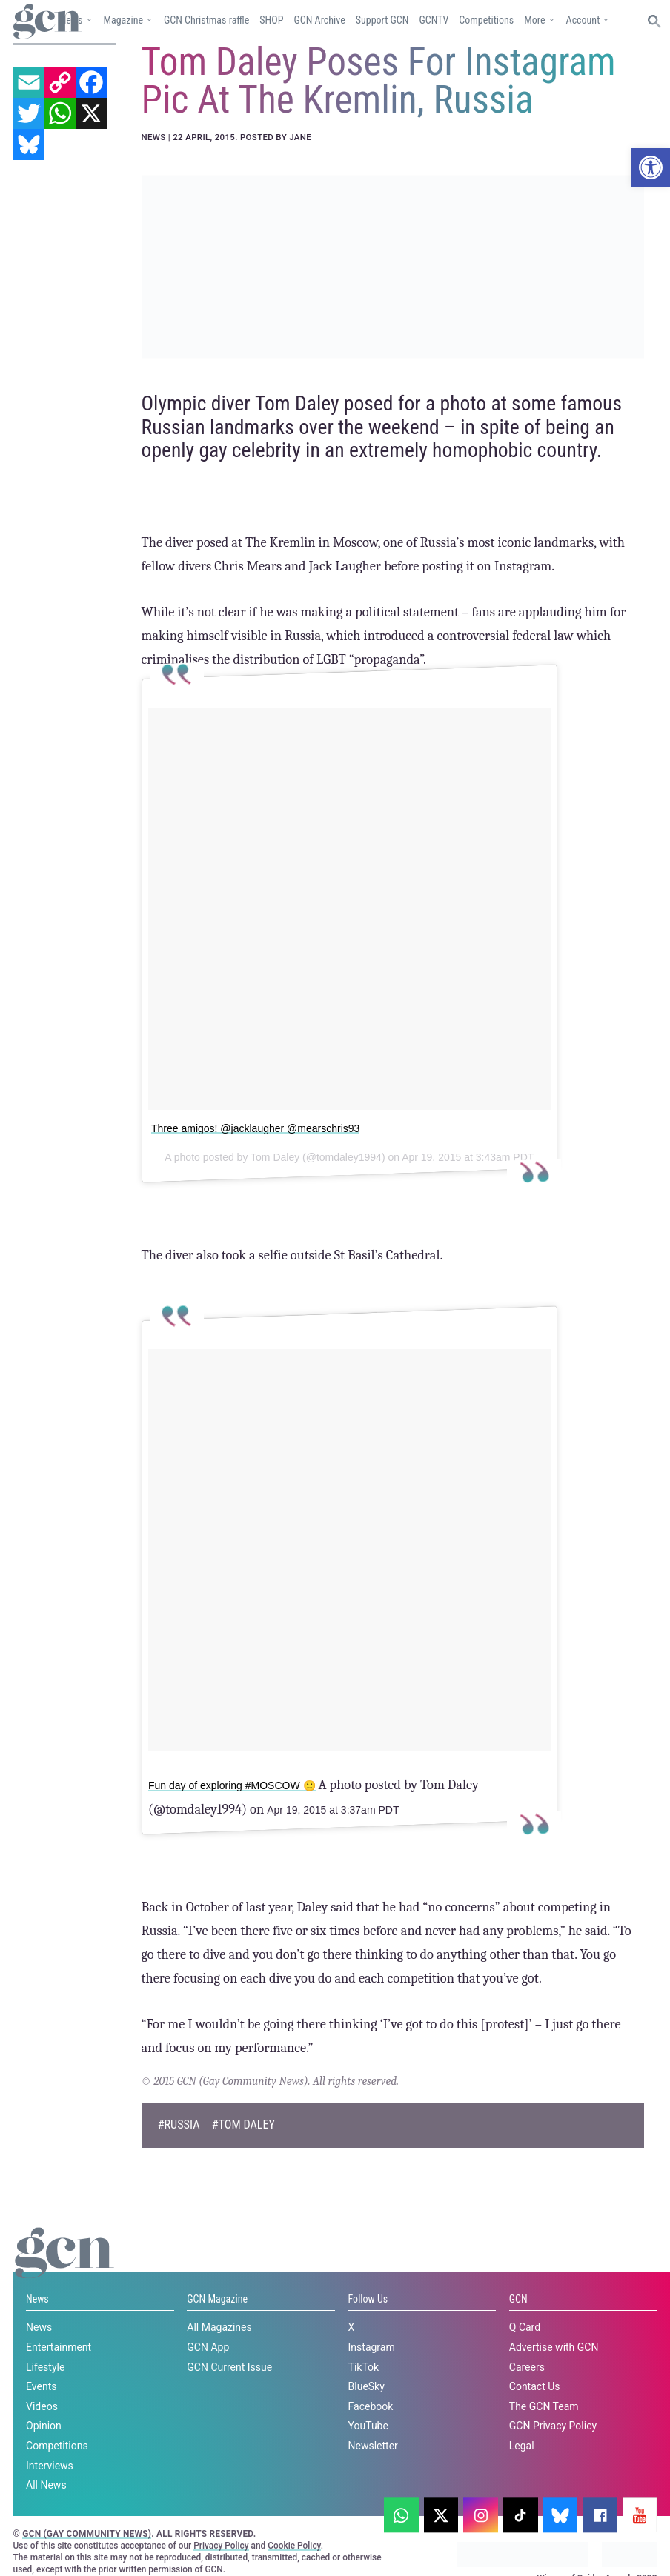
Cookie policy (276, 2537)
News (37, 2298)
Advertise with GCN (554, 2346)
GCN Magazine (217, 2298)
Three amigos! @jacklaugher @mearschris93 (255, 1128)
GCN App (208, 2346)
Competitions (486, 20)
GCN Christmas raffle (206, 20)
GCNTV (433, 20)
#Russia (179, 2124)
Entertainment (58, 2346)
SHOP (271, 20)
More (534, 20)
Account (583, 20)
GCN (518, 2298)
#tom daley (243, 2124)
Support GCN (382, 20)
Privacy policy (372, 2537)
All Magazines (219, 2327)
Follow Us (368, 2298)
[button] (650, 167)
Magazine (123, 20)
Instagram (371, 2346)
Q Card (524, 2327)
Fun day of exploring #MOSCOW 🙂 (232, 1785)
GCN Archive (319, 20)
